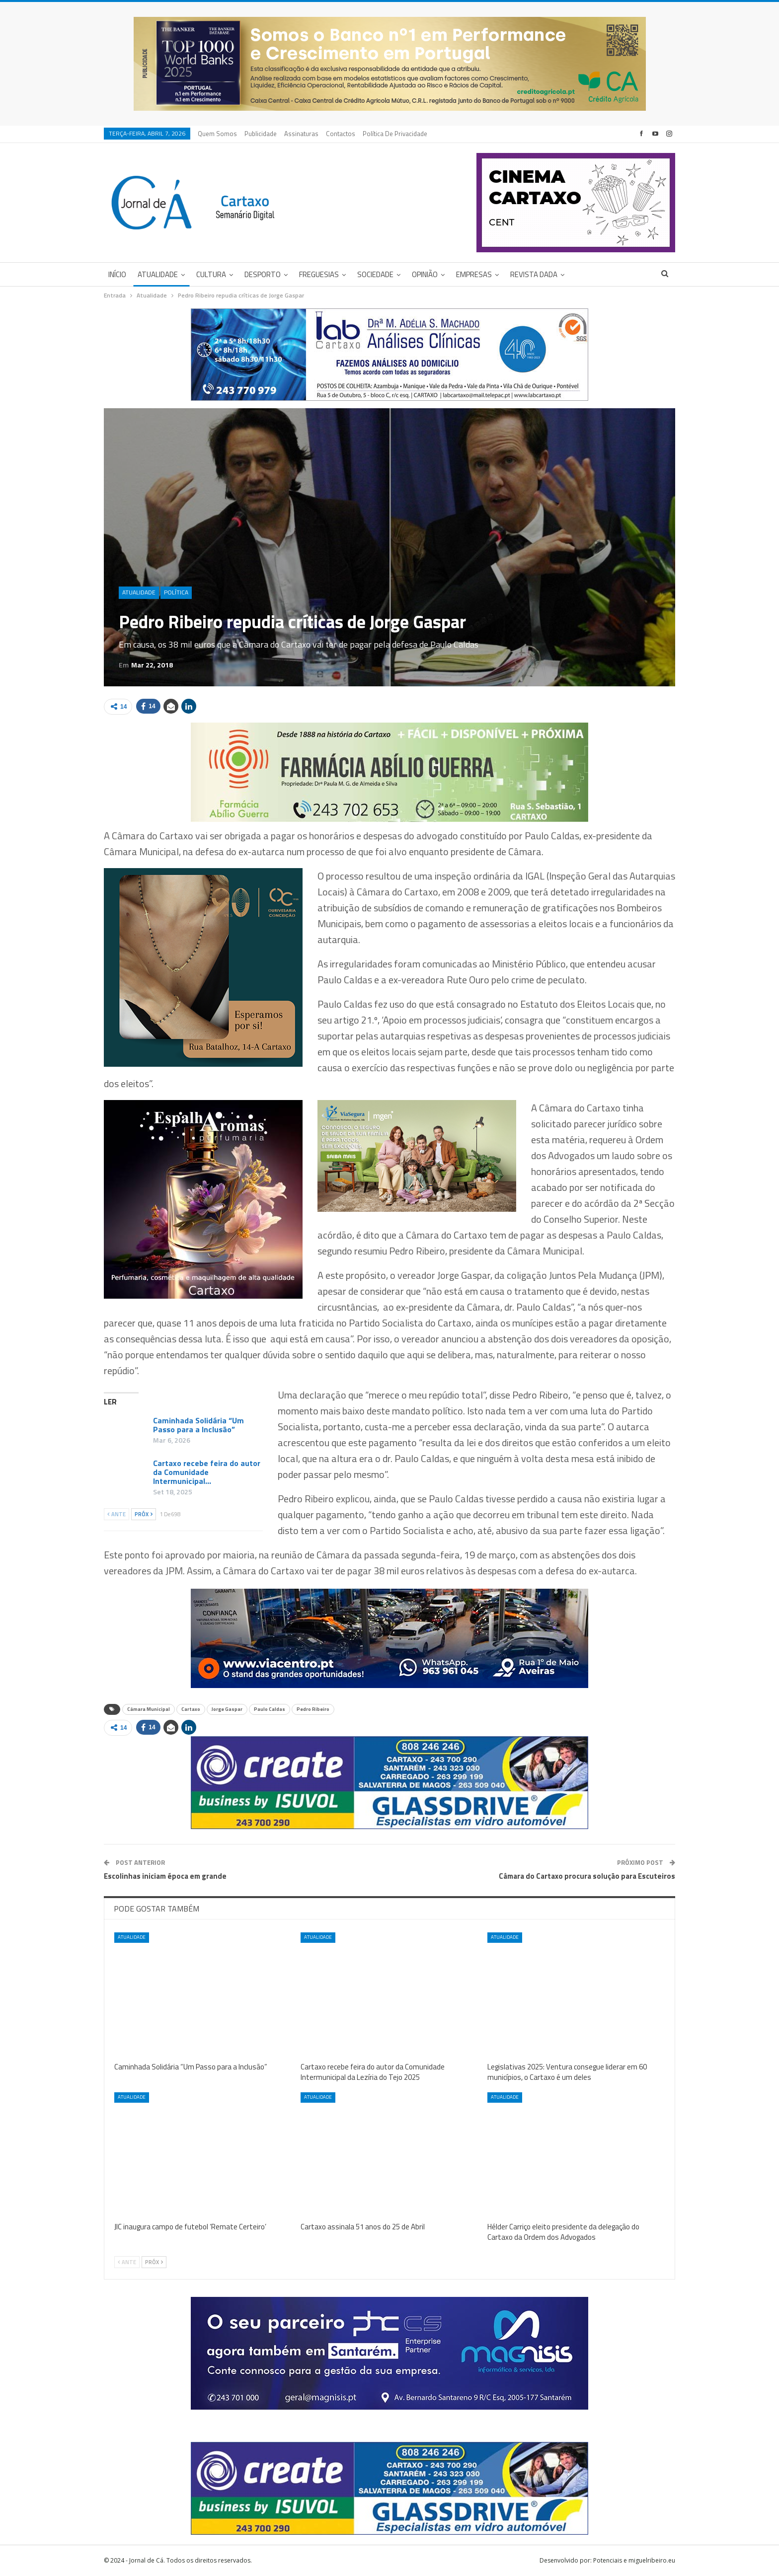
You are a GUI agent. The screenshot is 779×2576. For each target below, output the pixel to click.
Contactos (340, 134)
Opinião (425, 274)
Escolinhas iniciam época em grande (165, 1876)
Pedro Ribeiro (313, 1709)
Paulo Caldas (269, 1709)
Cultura (211, 274)
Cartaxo (190, 1709)
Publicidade (260, 134)
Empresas (474, 274)
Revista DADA (533, 274)
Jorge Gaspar (227, 1709)
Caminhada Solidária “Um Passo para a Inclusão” (198, 1424)
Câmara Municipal (148, 1709)
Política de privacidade (395, 134)
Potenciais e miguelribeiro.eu (634, 2560)
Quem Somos (217, 134)
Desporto (262, 274)
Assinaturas (301, 134)
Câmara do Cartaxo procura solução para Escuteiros (587, 1876)
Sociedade (375, 274)
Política (176, 592)
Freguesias (319, 274)
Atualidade (158, 274)
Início (117, 274)
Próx (144, 1514)
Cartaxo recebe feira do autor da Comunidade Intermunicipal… (206, 1472)
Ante (116, 1514)
